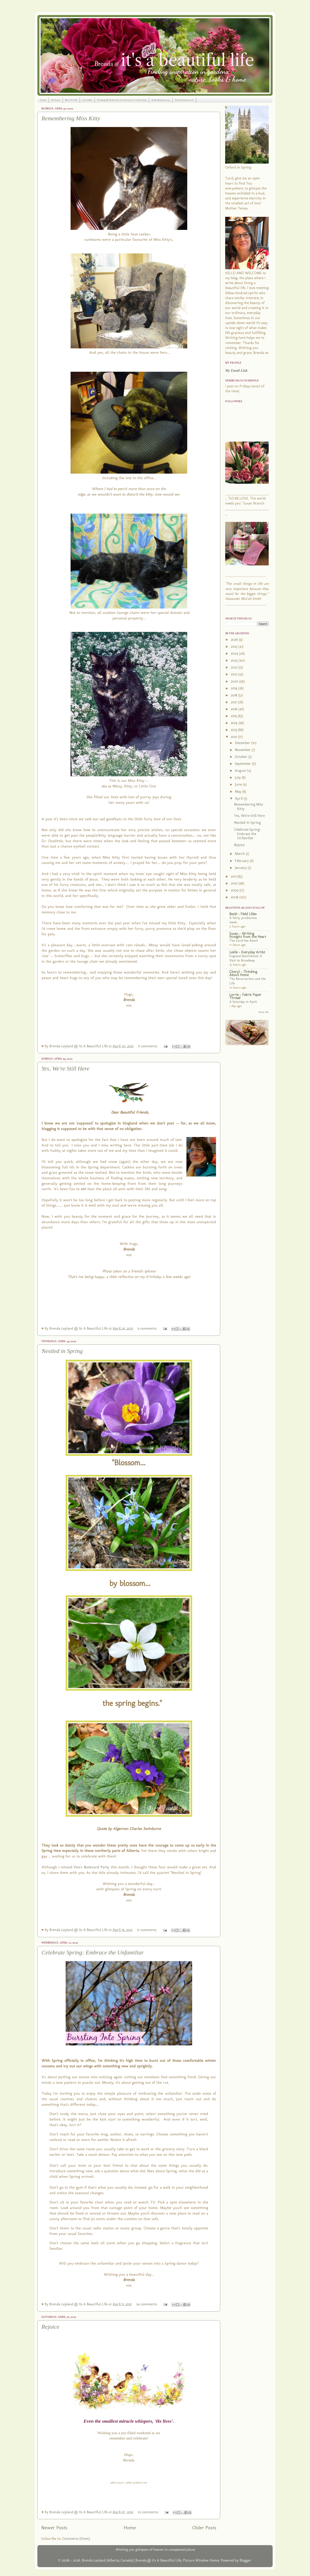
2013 (234, 730)
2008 (235, 897)
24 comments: (147, 2304)
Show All (263, 1012)
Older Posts (204, 2527)
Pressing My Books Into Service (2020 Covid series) (121, 100)
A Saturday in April (243, 1002)
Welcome (55, 100)
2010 (235, 883)
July (238, 777)
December (243, 743)
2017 (234, 702)
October (241, 757)
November (243, 750)
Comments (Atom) (76, 2538)
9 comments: (148, 1328)
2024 (235, 653)
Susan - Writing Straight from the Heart (247, 935)
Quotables (87, 100)
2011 (234, 876)
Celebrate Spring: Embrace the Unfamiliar (93, 1952)
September (243, 763)
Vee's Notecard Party (91, 1867)
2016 (234, 709)
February (242, 861)
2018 (234, 695)
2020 (235, 681)
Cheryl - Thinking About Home (243, 973)
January (241, 868)
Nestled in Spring (62, 1351)
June (239, 784)
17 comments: (147, 1930)
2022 (235, 667)
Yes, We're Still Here (65, 1068)
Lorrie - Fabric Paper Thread (245, 996)
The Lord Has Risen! (243, 940)
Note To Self (71, 100)
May (238, 791)
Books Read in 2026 (184, 100)
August (241, 770)
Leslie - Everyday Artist (247, 952)
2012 (234, 737)
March (240, 853)
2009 (235, 890)
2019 (234, 688)
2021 (234, 674)
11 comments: (148, 1046)
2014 (234, 723)
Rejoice (50, 2326)
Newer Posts (54, 2527)
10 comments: (149, 2512)
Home (43, 100)
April (239, 798)
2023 (235, 660)
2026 (235, 639)
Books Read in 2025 (160, 100)
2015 (234, 716)
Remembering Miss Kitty (71, 118)
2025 (234, 646)
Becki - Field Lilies (243, 914)
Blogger (245, 2560)
